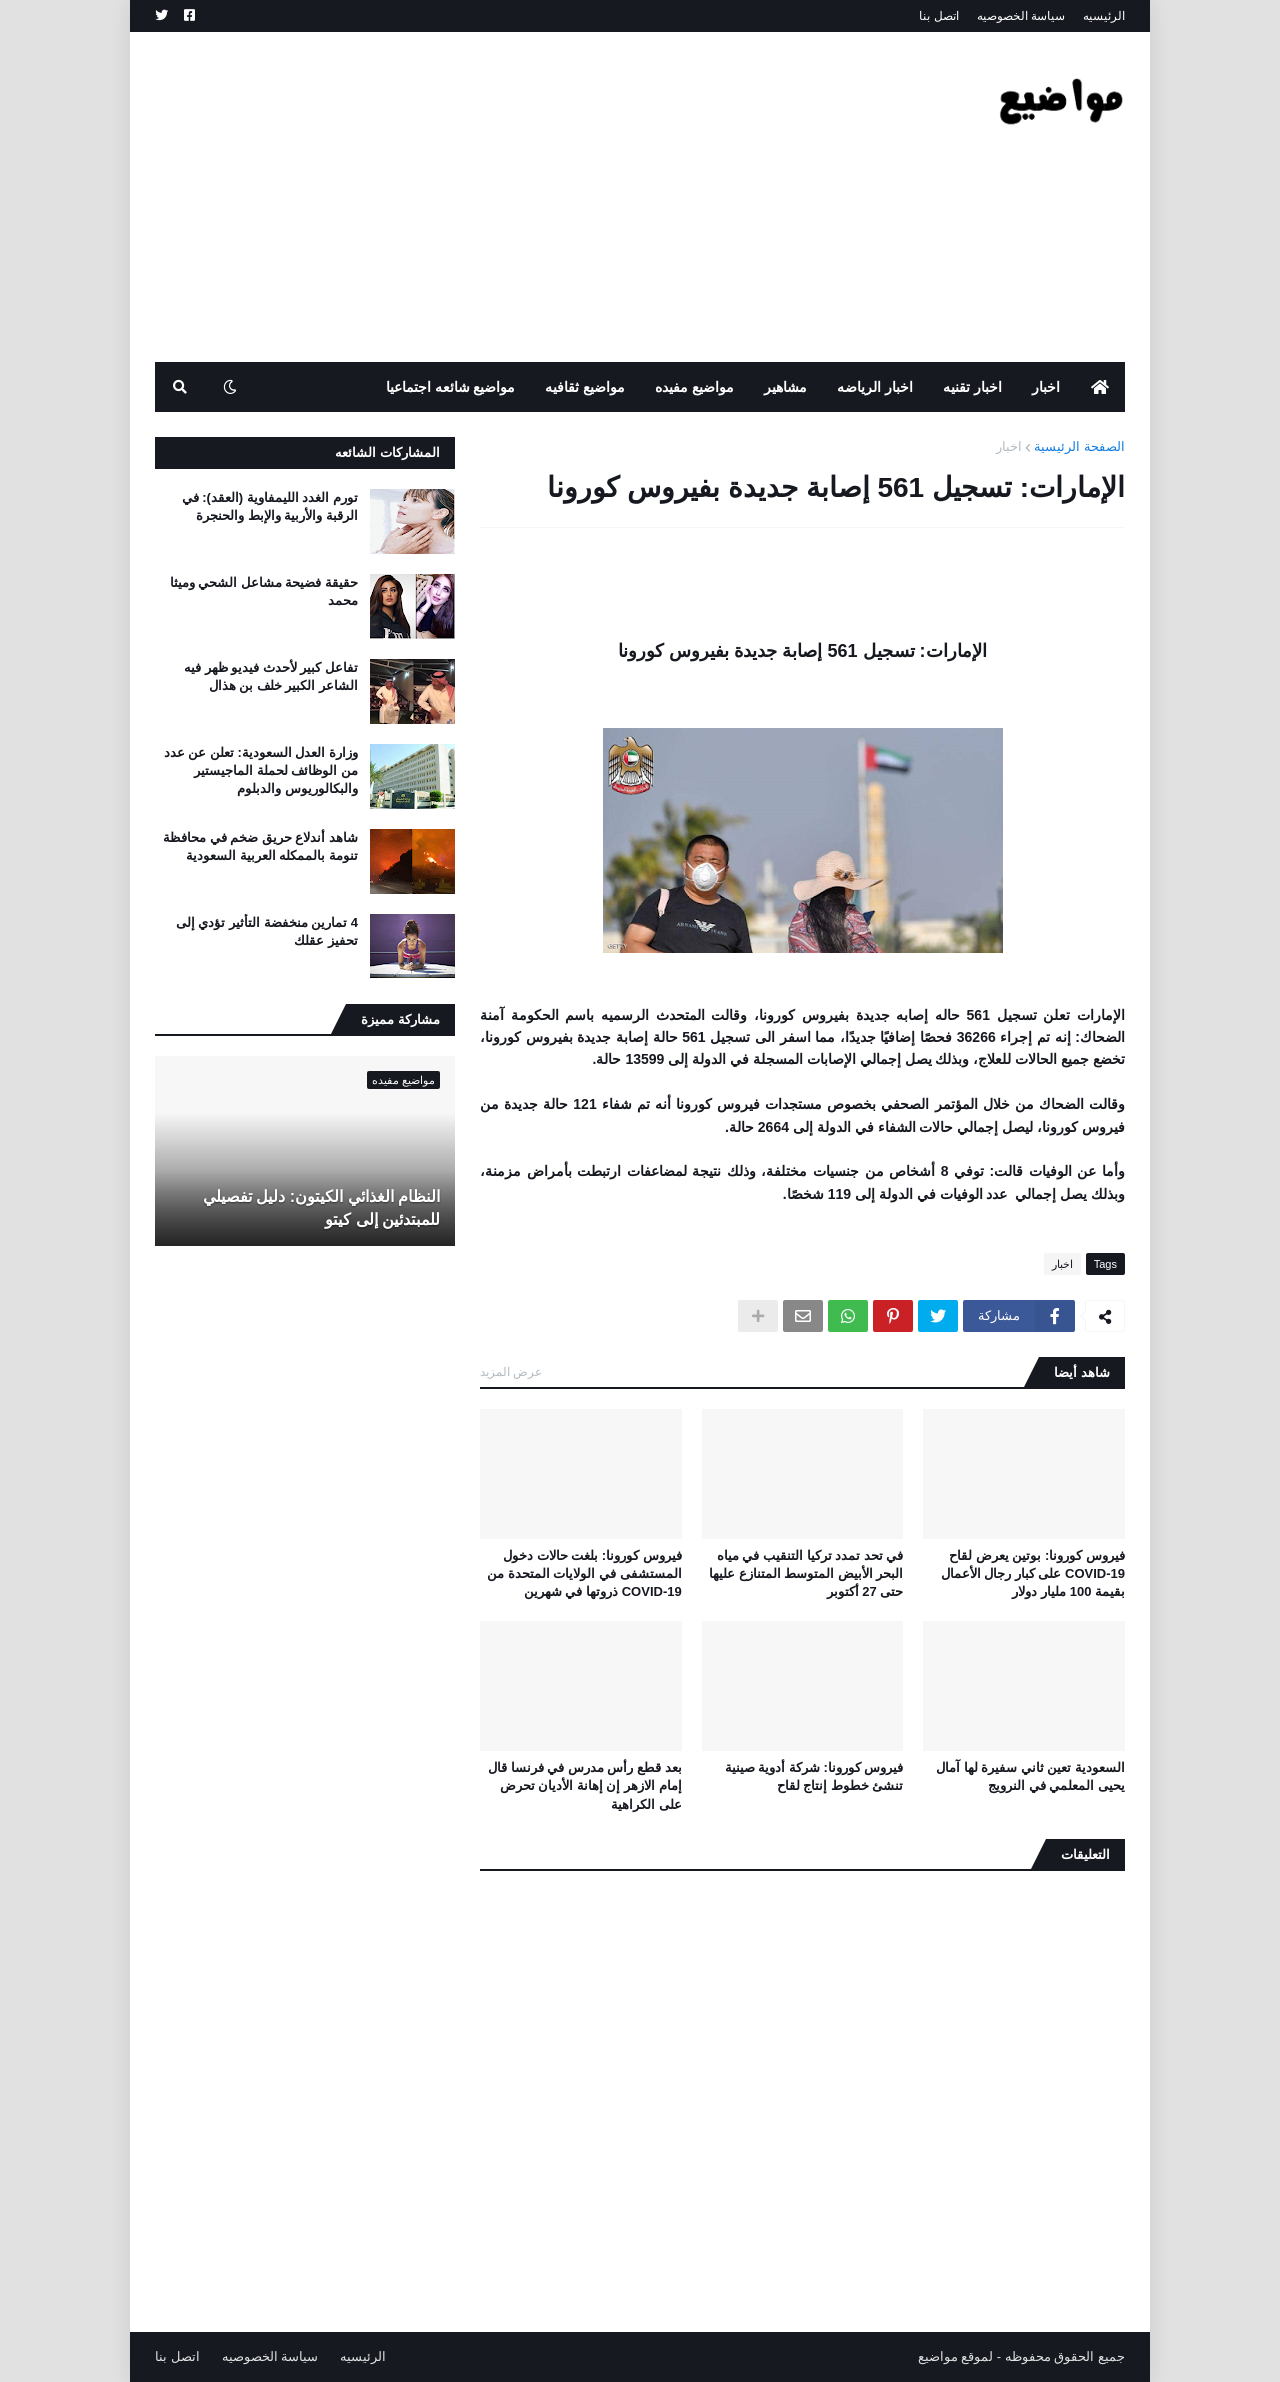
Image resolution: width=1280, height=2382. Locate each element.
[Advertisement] (519, 197)
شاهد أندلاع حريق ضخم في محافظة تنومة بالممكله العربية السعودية (260, 846)
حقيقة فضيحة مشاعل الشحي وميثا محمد (264, 591)
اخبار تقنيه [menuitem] (972, 387)
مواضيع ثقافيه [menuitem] (585, 387)
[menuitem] (1100, 387)
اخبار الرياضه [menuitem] (875, 387)
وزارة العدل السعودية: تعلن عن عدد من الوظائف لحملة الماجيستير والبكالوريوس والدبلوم (261, 770)
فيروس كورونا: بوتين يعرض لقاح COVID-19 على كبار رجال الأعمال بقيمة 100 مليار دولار (1033, 1573)
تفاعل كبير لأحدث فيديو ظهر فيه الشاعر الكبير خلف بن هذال (271, 676)
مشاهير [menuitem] (785, 387)
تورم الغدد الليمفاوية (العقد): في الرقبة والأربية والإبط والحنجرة (270, 506)
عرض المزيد (511, 1372)
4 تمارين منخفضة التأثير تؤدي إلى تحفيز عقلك (267, 931)
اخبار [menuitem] (1046, 387)
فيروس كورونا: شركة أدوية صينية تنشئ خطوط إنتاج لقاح (814, 1776)
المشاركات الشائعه (387, 452)
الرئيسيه (1104, 16)
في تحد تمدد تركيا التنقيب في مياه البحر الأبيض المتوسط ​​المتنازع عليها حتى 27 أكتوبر (806, 1573)
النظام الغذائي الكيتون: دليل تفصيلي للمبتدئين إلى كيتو (321, 1207)
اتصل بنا (938, 16)
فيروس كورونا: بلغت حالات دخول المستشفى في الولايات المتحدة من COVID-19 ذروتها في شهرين (584, 1573)
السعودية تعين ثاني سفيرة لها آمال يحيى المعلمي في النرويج (1030, 1776)
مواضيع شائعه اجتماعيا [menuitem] (451, 387)
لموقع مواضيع (956, 2356)
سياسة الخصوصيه (1021, 16)
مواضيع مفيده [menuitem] (694, 387)
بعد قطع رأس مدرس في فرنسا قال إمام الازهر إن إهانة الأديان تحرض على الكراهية (585, 1785)
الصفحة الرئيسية (1079, 446)
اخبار (1009, 446)
